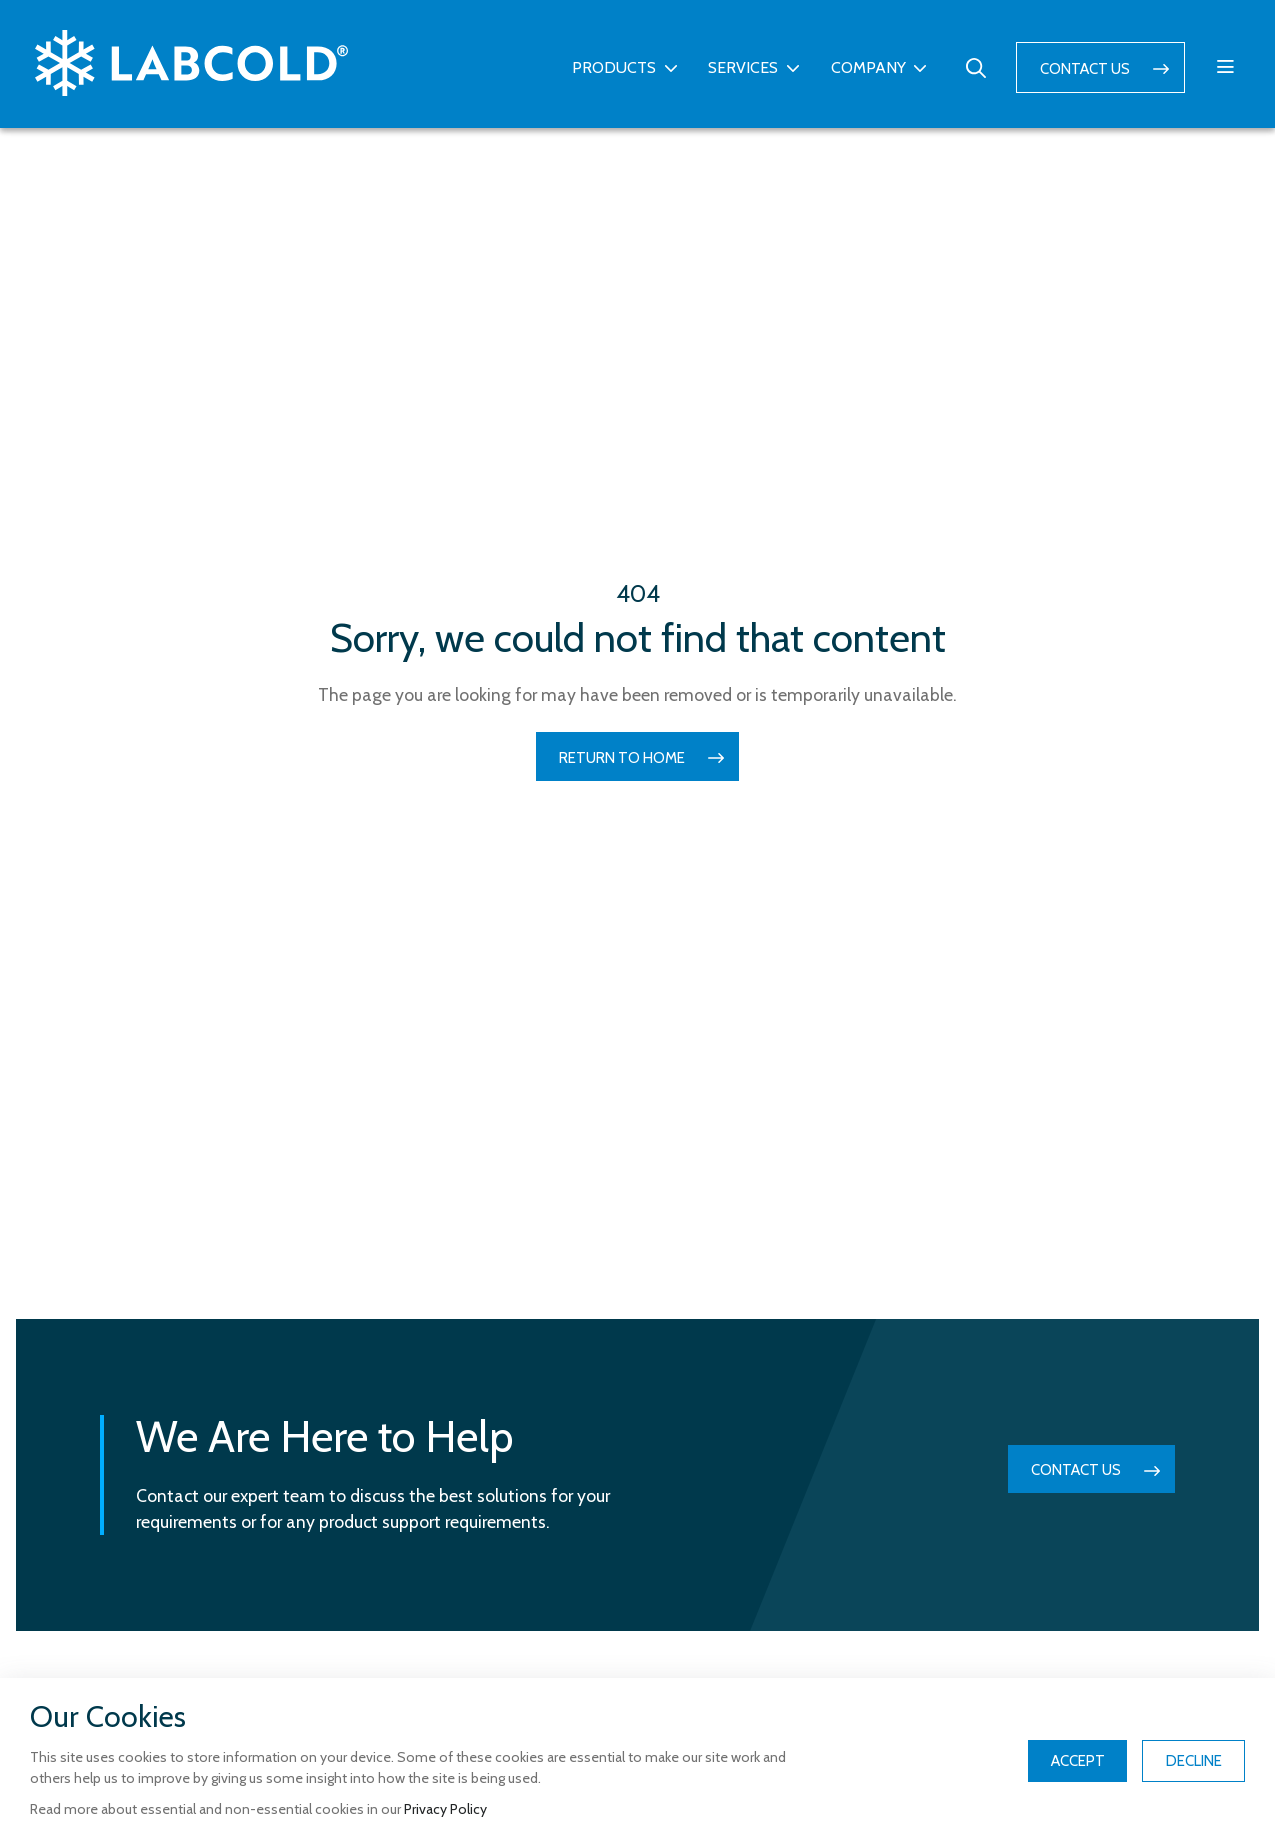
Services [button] (743, 67)
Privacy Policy (445, 1809)
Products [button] (614, 67)
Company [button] (868, 67)
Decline (1194, 1761)
